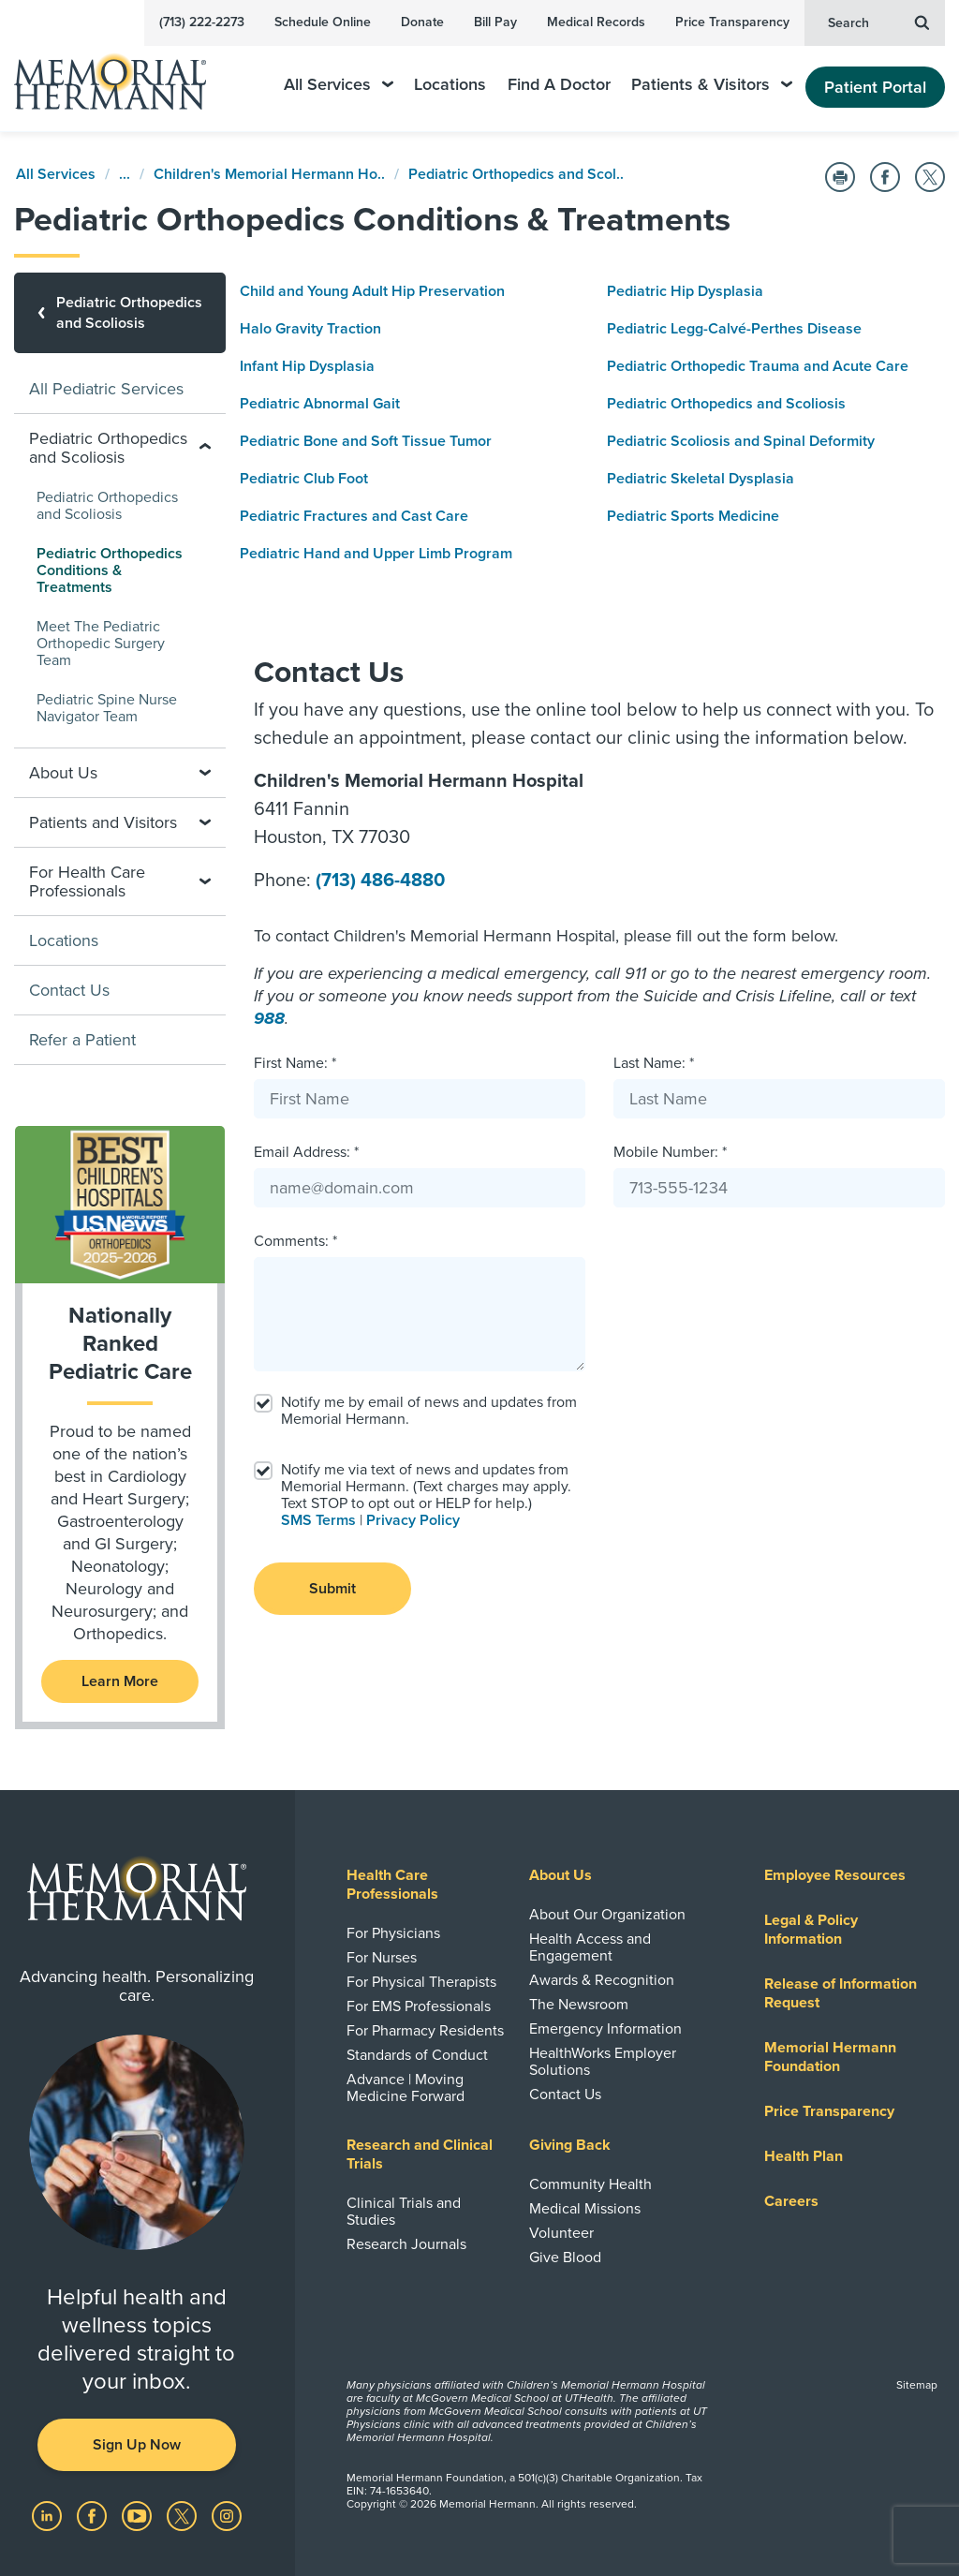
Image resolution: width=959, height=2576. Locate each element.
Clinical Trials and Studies (404, 2211)
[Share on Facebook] (885, 177)
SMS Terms (318, 1520)
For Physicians (393, 1933)
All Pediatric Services (106, 388)
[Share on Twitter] (930, 177)
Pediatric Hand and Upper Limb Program (376, 553)
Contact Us (69, 990)
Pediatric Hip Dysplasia (685, 291)
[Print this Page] (840, 177)
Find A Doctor (559, 85)
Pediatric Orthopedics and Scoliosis (726, 403)
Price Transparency (732, 22)
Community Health (590, 2184)
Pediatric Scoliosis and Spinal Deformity (741, 441)
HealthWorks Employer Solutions (602, 2062)
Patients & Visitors (711, 85)
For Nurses (382, 1957)
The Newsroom (578, 2004)
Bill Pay (495, 22)
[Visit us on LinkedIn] (49, 2515)
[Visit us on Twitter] (183, 2515)
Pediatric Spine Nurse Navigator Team (107, 708)
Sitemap (916, 2384)
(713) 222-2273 (201, 22)
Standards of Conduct (417, 2055)
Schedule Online (322, 22)
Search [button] (878, 21)
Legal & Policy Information (811, 1929)
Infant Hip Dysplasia (307, 366)
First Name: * (295, 1063)
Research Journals (406, 2244)
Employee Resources (835, 1875)
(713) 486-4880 (380, 880)
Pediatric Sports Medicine (693, 516)
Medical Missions (585, 2208)
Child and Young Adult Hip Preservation (372, 291)
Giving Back (570, 2145)
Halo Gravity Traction (310, 328)
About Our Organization (607, 1914)
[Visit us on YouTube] (138, 2515)
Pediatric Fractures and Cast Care (354, 516)
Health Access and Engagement (590, 1947)
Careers (791, 2201)
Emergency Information (605, 2029)
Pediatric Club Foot (304, 478)
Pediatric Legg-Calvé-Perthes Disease (734, 328)
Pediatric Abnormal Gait (320, 403)
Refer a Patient (82, 1039)
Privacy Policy (413, 1520)
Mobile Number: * (670, 1152)
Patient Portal (875, 87)
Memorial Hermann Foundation (830, 2057)
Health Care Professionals (392, 1884)
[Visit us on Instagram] (227, 2515)
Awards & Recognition (601, 1980)
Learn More (119, 1681)
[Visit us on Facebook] (94, 2515)
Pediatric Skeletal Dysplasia (700, 478)
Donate (422, 22)
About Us (560, 1875)
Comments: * (295, 1241)
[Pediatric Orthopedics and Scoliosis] (120, 313)
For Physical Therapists (421, 1982)
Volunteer (561, 2233)
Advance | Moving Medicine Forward (406, 2088)
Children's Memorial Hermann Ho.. (269, 174)
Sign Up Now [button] (137, 2444)
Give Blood (565, 2257)
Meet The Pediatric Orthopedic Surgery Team (101, 643)
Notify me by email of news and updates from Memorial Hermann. (429, 1411)
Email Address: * (306, 1152)
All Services (338, 85)
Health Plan (803, 2156)
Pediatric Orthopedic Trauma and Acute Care (757, 366)
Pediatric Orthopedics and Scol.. (516, 174)
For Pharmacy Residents (425, 2030)
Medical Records (596, 22)
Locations (450, 85)
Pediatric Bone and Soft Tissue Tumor (366, 441)
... (124, 174)
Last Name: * (653, 1063)
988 (269, 1018)
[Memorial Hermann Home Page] (122, 73)
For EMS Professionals (419, 2006)
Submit (332, 1588)
